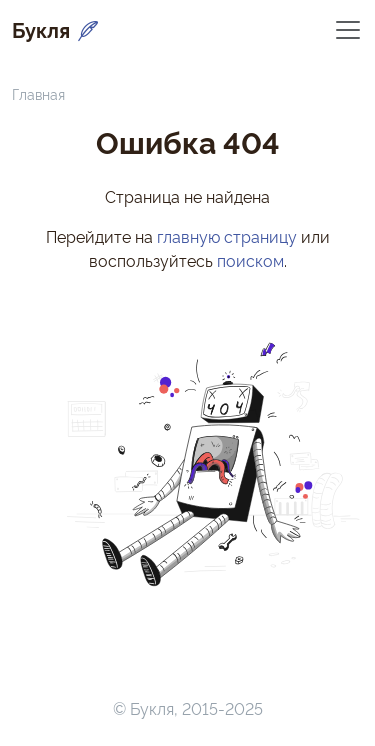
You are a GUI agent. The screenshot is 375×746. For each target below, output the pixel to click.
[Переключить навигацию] (348, 28)
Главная (38, 93)
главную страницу (227, 236)
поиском (250, 260)
